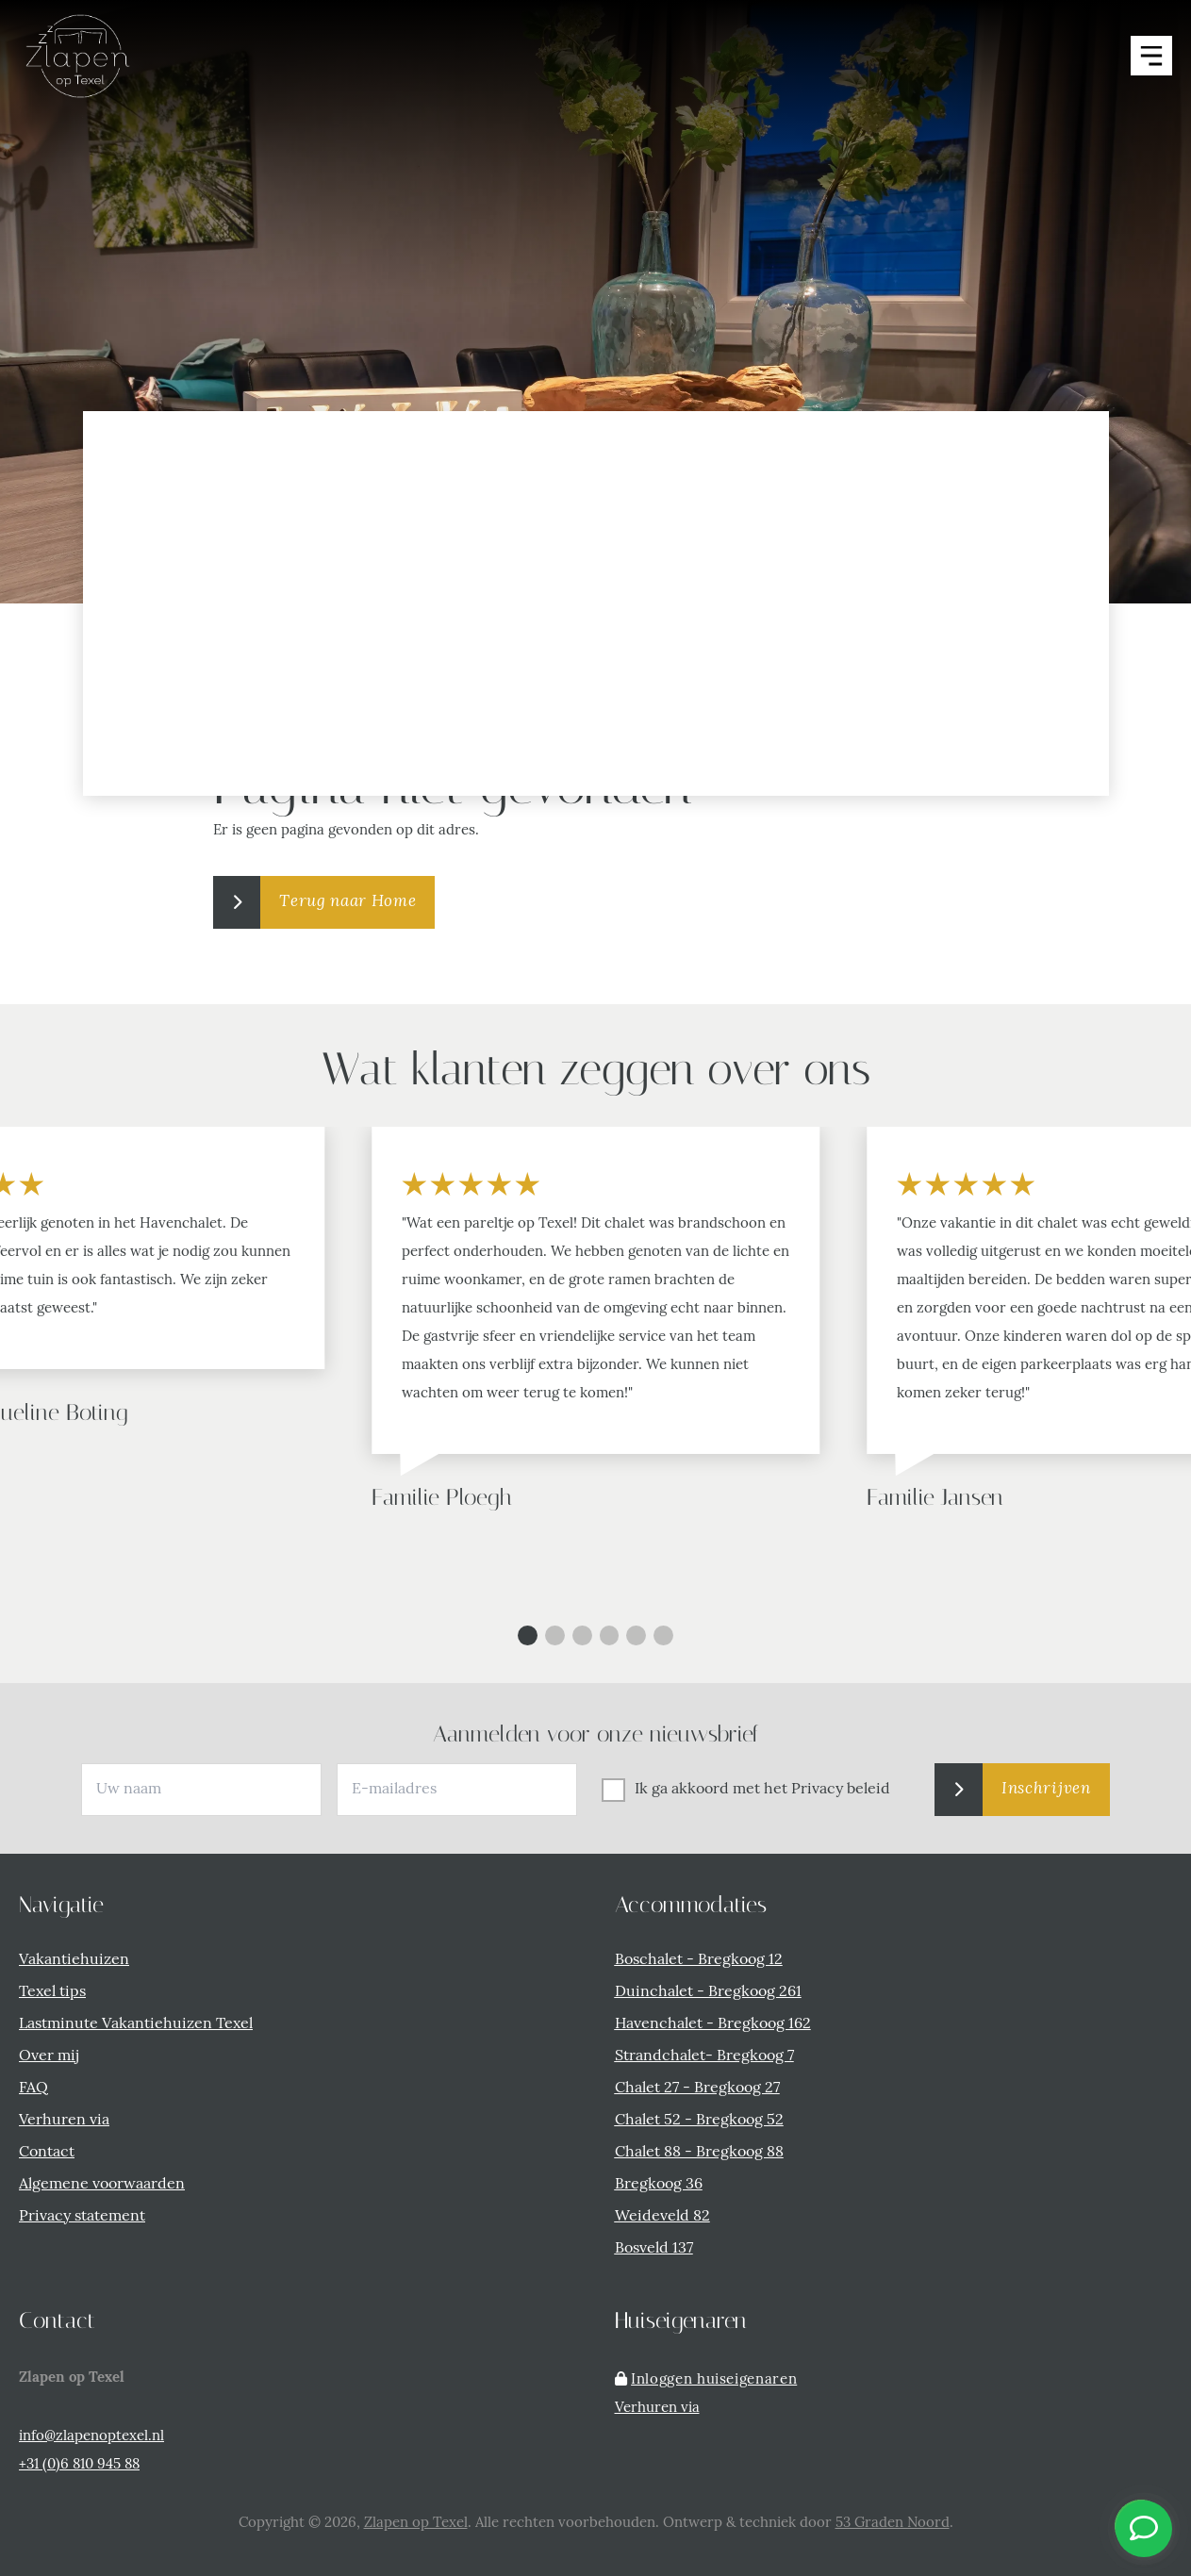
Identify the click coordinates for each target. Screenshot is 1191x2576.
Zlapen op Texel (416, 2524)
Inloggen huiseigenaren (714, 2380)
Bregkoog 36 (659, 2184)
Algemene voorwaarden (102, 2184)
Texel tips (52, 1992)
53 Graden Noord (892, 2524)
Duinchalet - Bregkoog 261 (708, 1992)
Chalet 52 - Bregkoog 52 (699, 2120)
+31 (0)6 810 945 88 (79, 2465)
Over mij (48, 2056)
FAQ (33, 2088)
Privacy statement (82, 2216)
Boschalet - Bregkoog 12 (699, 1960)
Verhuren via (64, 2120)
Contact (46, 2152)
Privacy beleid (840, 1789)
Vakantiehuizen (74, 1960)
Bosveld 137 (654, 2248)
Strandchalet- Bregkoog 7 (704, 2056)
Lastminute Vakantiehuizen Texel (136, 2024)
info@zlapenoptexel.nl (91, 2437)
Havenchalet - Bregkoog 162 (713, 2024)
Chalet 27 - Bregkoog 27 (697, 2088)
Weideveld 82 (662, 2216)
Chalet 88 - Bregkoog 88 (699, 2152)
